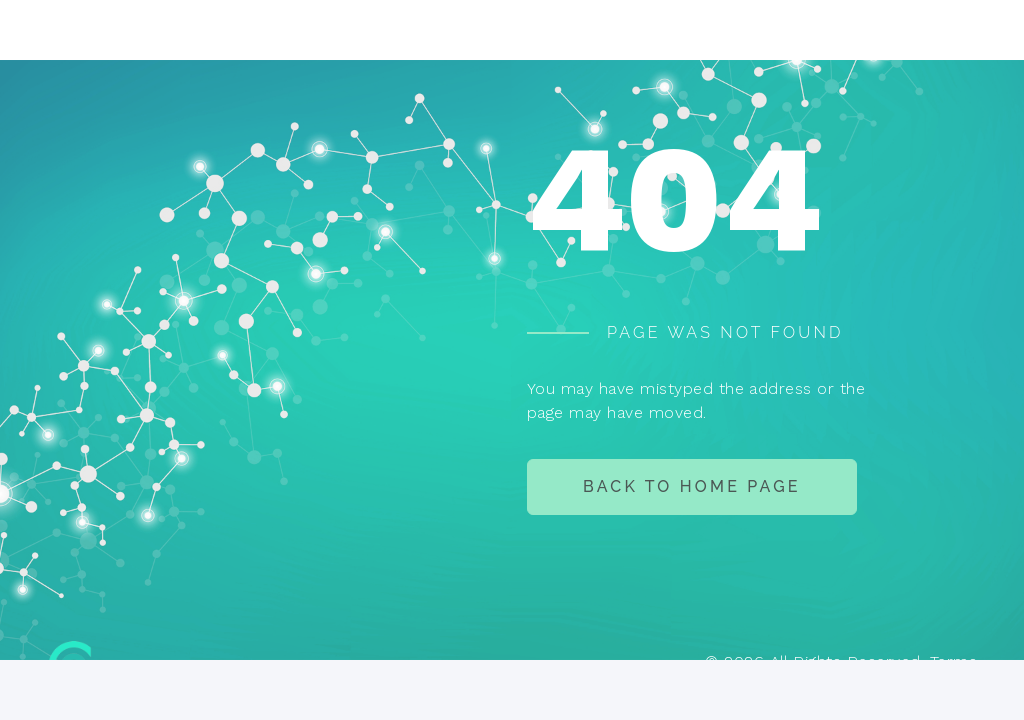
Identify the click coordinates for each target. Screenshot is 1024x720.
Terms (953, 661)
